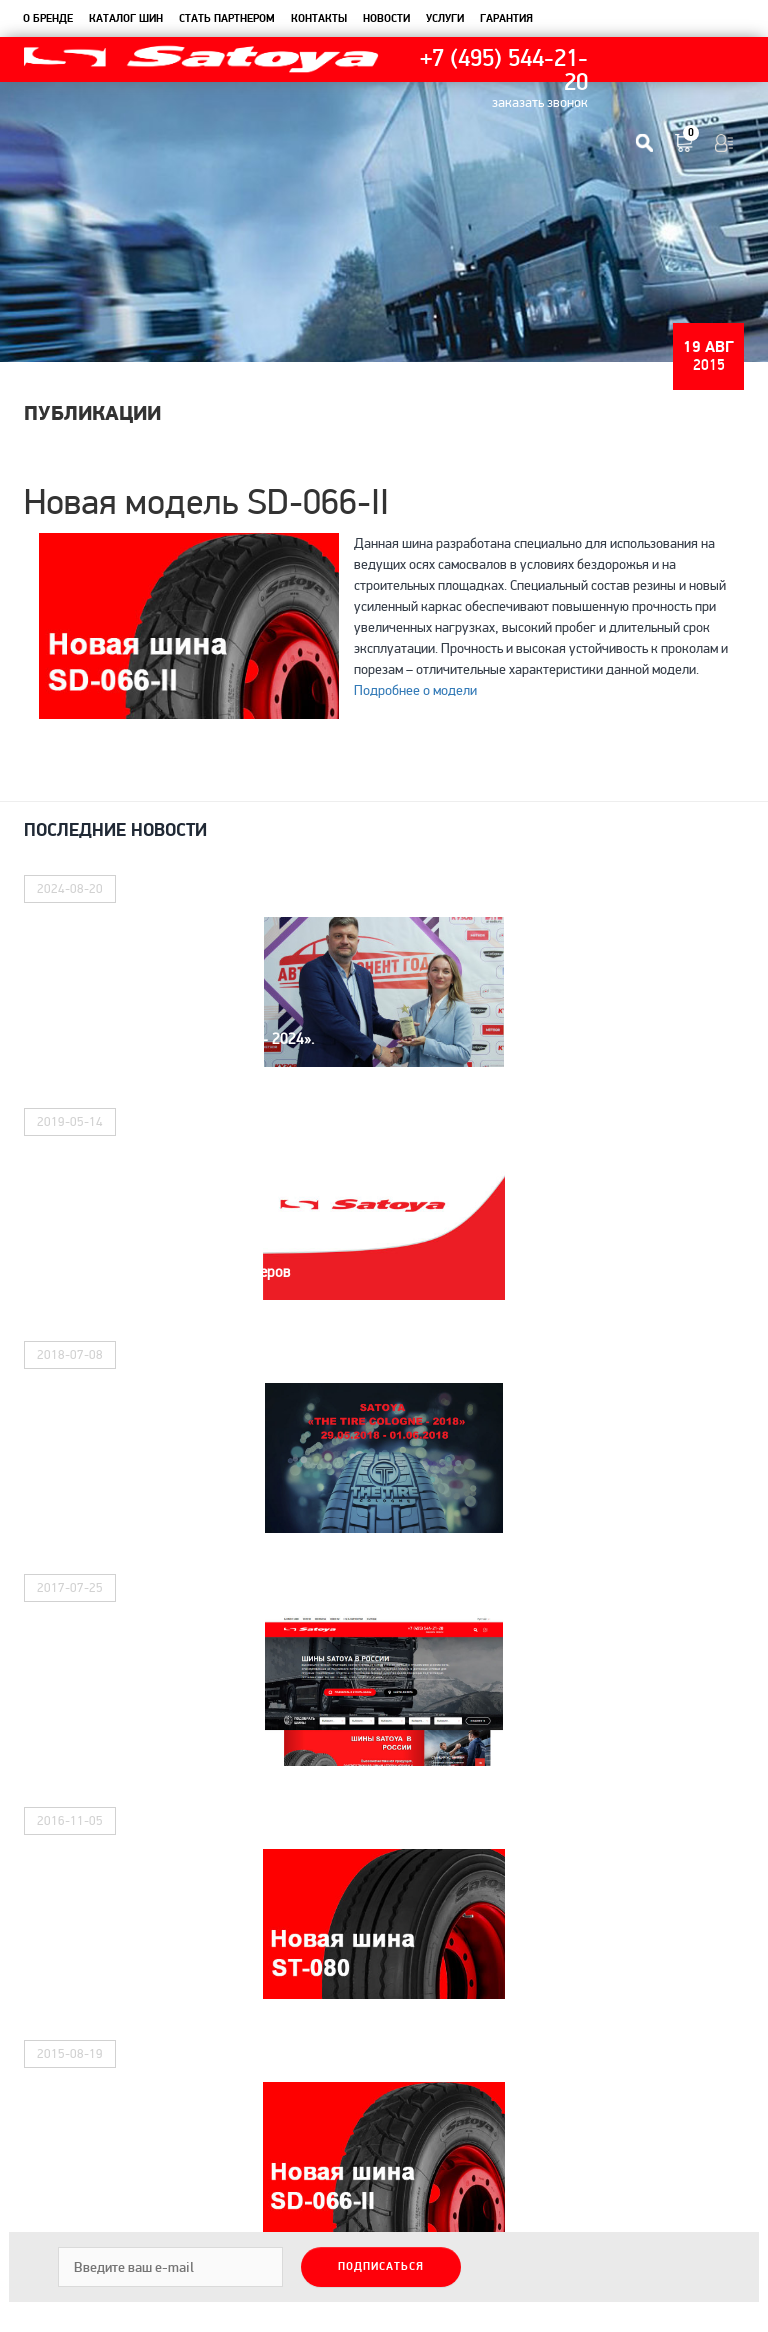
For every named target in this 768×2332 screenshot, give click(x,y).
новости (386, 19)
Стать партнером (227, 19)
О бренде (48, 19)
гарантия (506, 19)
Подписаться (381, 2267)
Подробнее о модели (415, 690)
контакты (319, 19)
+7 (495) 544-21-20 (504, 71)
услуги (445, 19)
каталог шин (126, 19)
